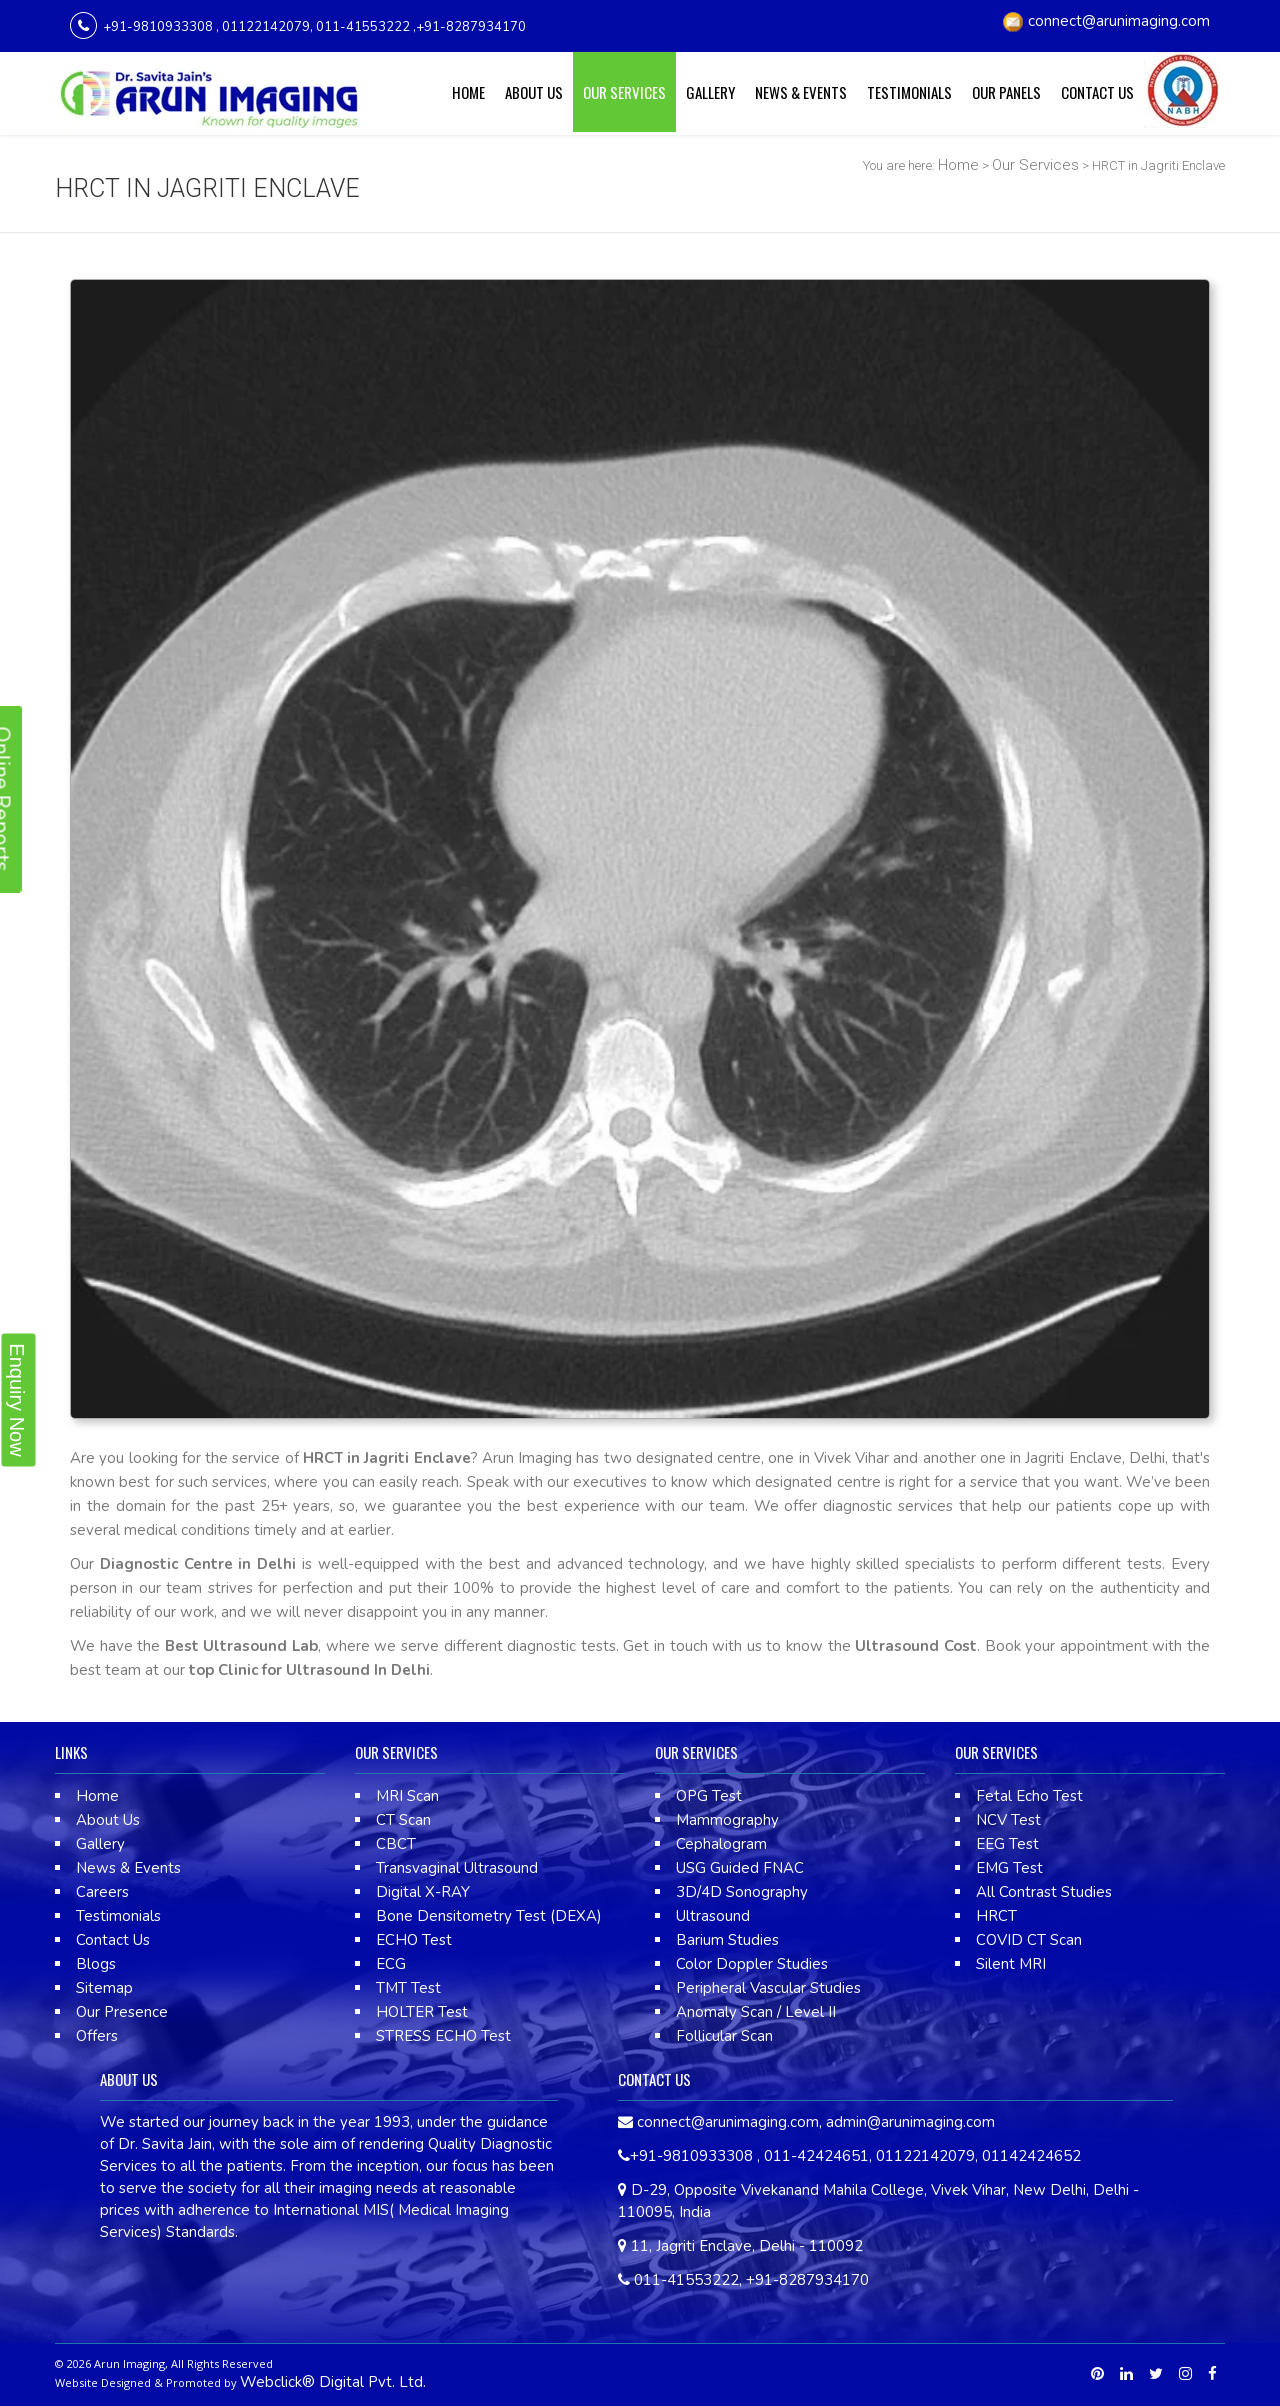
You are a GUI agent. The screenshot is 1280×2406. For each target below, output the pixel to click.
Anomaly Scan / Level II (756, 2012)
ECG (391, 1964)
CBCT (396, 1844)
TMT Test (408, 1988)
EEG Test (1007, 1844)
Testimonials (909, 92)
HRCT (996, 1916)
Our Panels (1006, 92)
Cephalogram (721, 1844)
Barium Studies (727, 1940)
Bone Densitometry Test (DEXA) (489, 1916)
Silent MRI (1011, 1964)
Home (468, 92)
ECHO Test (414, 1940)
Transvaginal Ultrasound (457, 1868)
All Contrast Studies (1044, 1892)
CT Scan (403, 1820)
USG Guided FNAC (740, 1868)
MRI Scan (407, 1796)
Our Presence (122, 2012)
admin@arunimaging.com (910, 2122)
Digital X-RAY (423, 1892)
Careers (102, 1892)
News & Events (801, 92)
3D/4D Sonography (742, 1892)
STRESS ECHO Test (443, 2036)
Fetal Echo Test (1029, 1796)
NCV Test (1008, 1820)
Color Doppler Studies (752, 1964)
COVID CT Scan (1029, 1940)
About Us (534, 92)
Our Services (624, 92)
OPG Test (709, 1796)
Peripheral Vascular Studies (768, 1988)
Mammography (727, 1820)
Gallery (710, 92)
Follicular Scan (724, 2036)
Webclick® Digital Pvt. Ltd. (333, 2382)
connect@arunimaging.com (1119, 21)
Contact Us (1097, 92)
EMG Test (1009, 1868)
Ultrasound (713, 1916)
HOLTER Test (422, 2012)
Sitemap (104, 1988)
